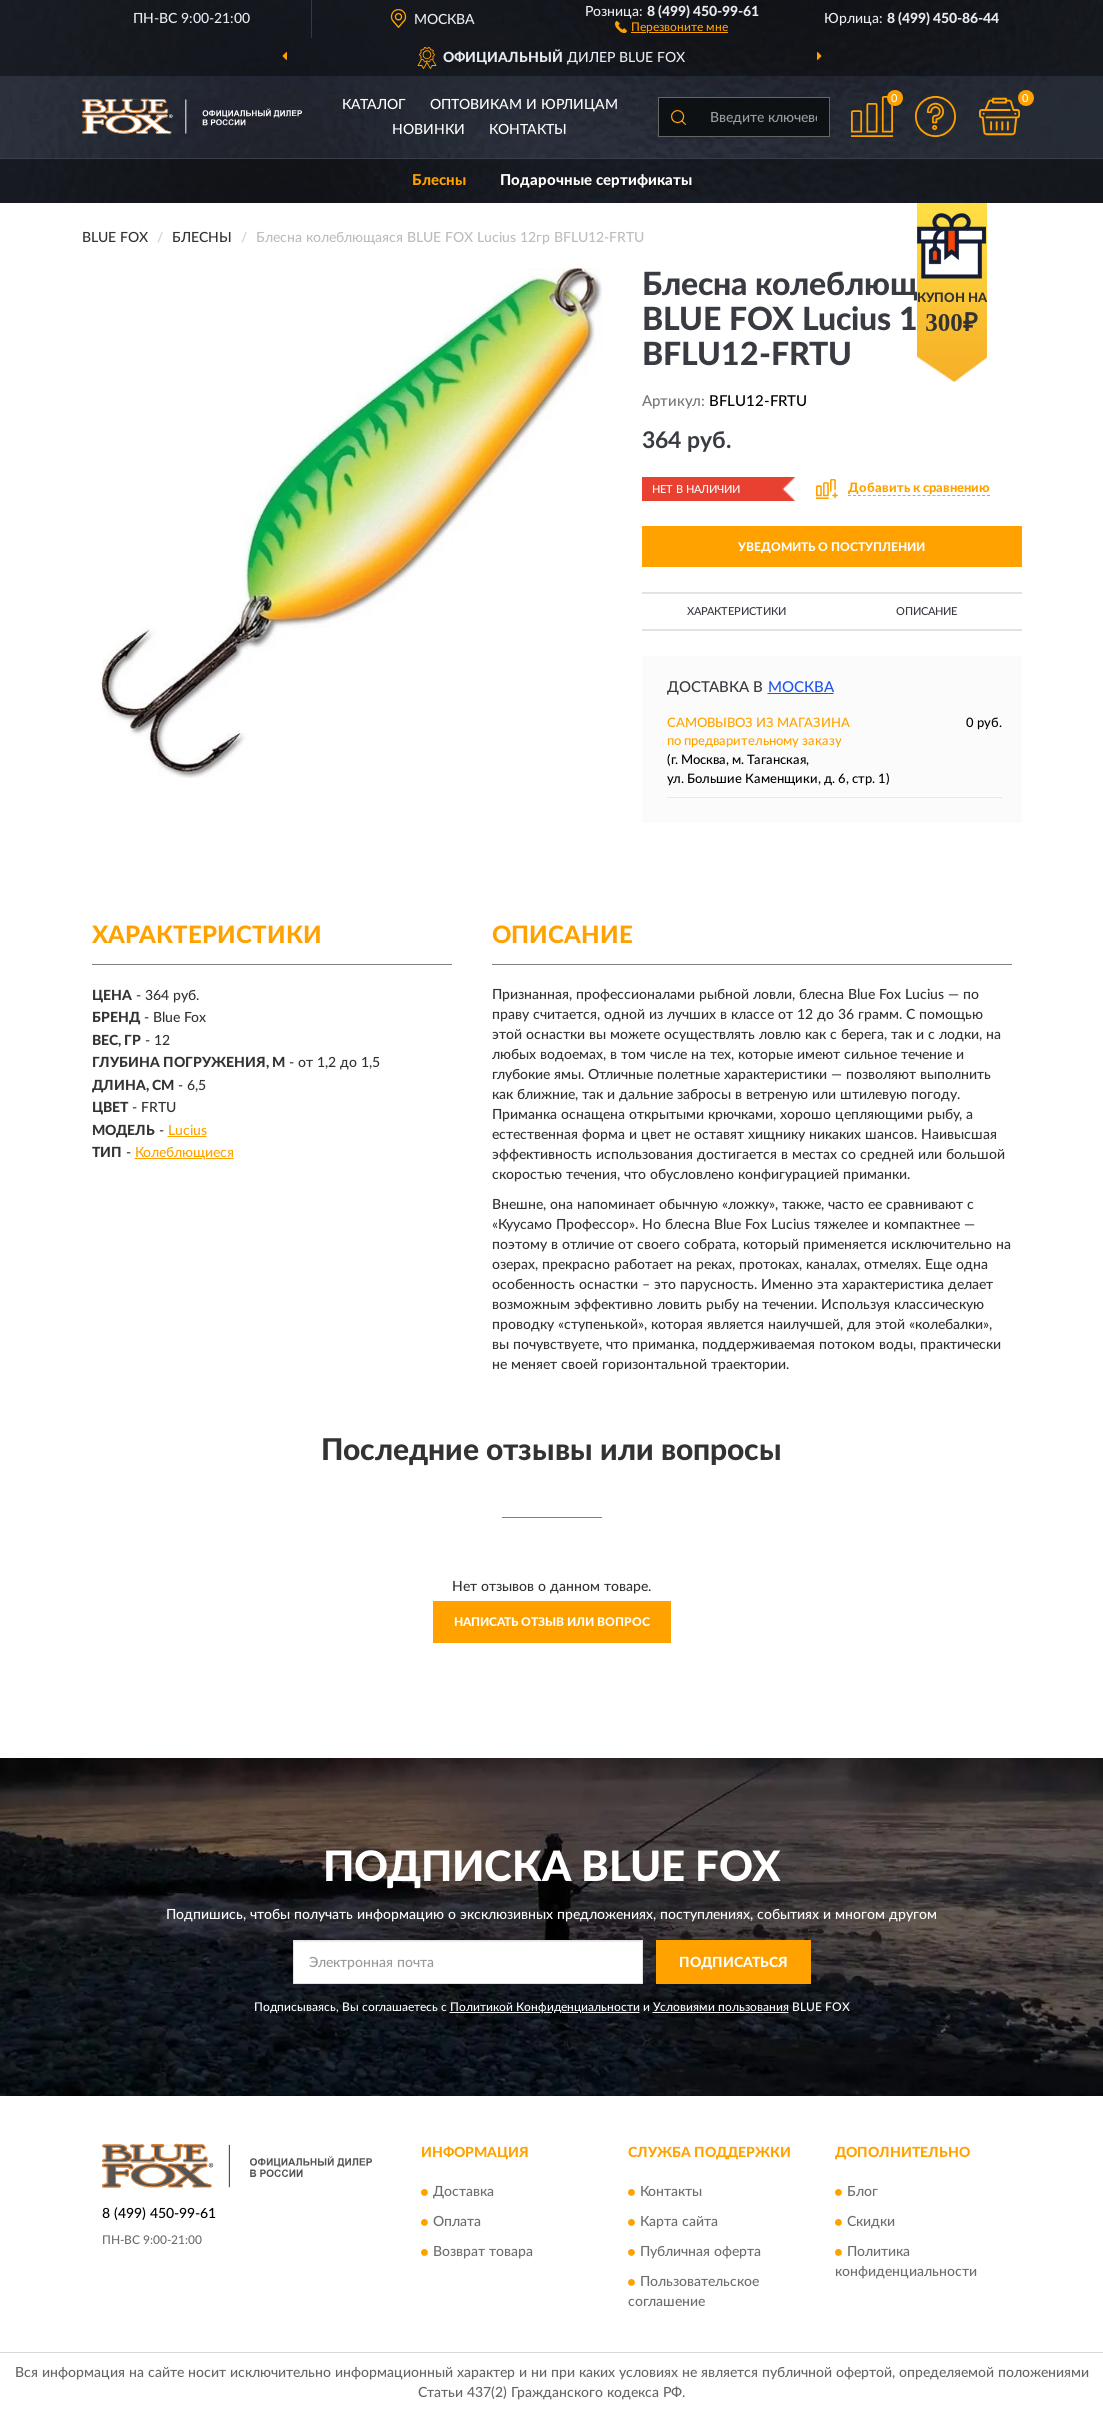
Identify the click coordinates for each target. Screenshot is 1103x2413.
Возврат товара (483, 2252)
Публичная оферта (700, 2252)
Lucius (187, 1131)
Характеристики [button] (736, 611)
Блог (862, 2192)
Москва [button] (801, 687)
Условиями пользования (721, 2007)
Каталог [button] (374, 105)
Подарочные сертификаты (596, 180)
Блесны (439, 180)
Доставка (463, 2192)
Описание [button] (926, 611)
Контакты (528, 130)
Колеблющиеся (184, 1153)
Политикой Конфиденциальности (545, 2007)
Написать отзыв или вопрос (552, 1622)
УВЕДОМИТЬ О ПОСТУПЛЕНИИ (831, 547)
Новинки (428, 130)
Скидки (871, 2222)
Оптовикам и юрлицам (524, 105)
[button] (671, 26)
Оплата (457, 2222)
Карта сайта (679, 2222)
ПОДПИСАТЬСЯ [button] (733, 1963)
